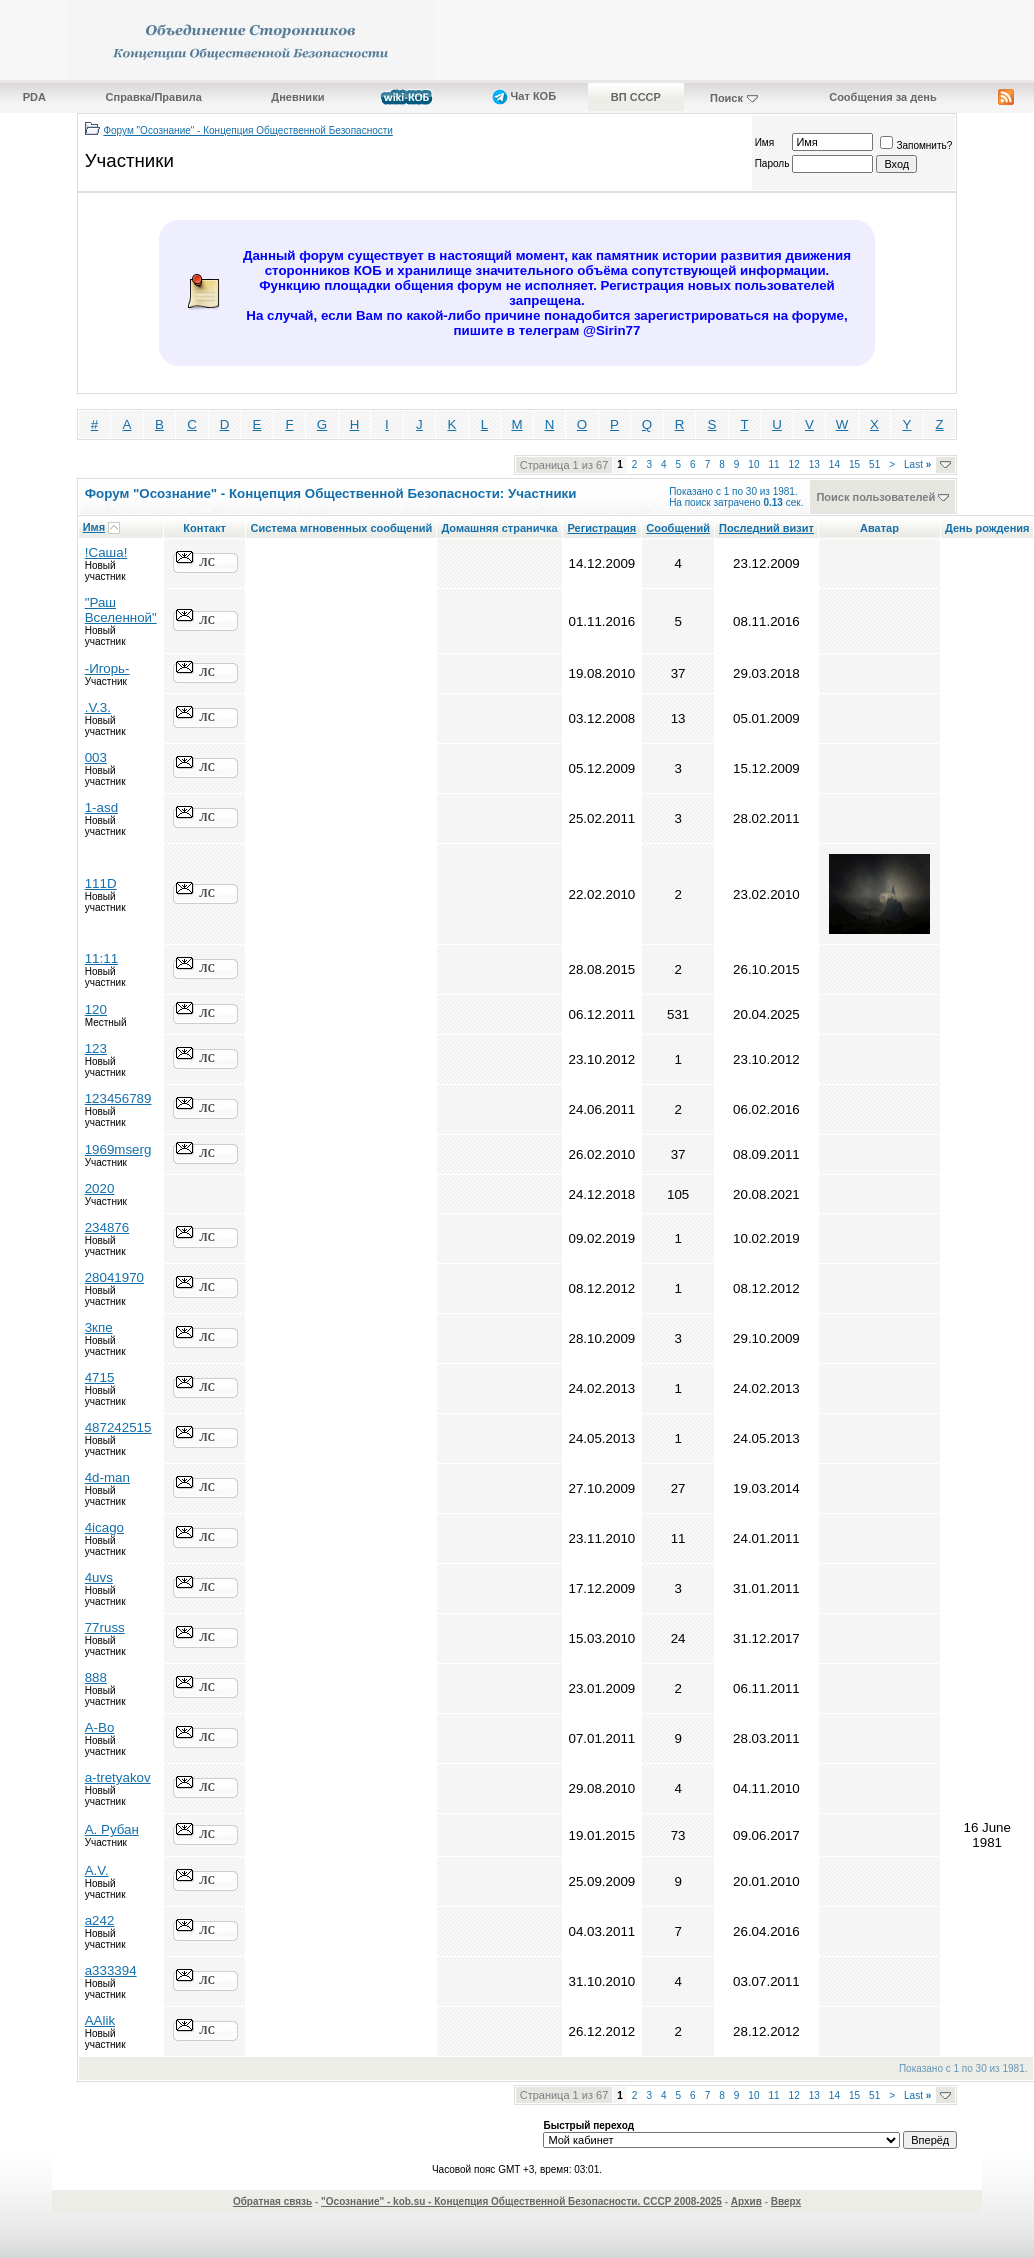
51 (874, 464)
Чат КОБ (524, 96)
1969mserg (118, 1149)
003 (96, 757)
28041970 (114, 1277)
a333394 (111, 1970)
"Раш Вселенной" (121, 610)
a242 (100, 1920)
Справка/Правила (154, 97)
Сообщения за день (882, 97)
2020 (100, 1188)
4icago (104, 1527)
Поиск (726, 98)
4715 (100, 1377)
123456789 (118, 1098)
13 (814, 464)
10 (753, 464)
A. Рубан (112, 1829)
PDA (34, 97)
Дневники (297, 97)
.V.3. (98, 707)
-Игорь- (107, 668)
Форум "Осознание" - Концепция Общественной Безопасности (248, 130)
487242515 (118, 1427)
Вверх (786, 2201)
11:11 (101, 958)
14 (834, 464)
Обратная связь (272, 2201)
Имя (764, 142)
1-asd (101, 807)
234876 (107, 1227)
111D (101, 883)
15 (854, 464)
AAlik (100, 2020)
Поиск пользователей (875, 497)
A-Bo (100, 1727)
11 (773, 464)
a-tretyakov (118, 1777)
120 (96, 1009)
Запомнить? (916, 145)
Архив (746, 2201)
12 (794, 464)
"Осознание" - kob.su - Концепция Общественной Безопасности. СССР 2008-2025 (521, 2201)
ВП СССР (636, 97)
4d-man (107, 1477)
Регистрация (601, 528)
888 (96, 1677)
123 (96, 1048)
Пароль (772, 163)
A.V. (97, 1870)
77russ (105, 1627)
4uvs (99, 1577)
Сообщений (678, 528)
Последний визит (766, 528)
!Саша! (106, 552)
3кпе (99, 1327)
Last (917, 464)
